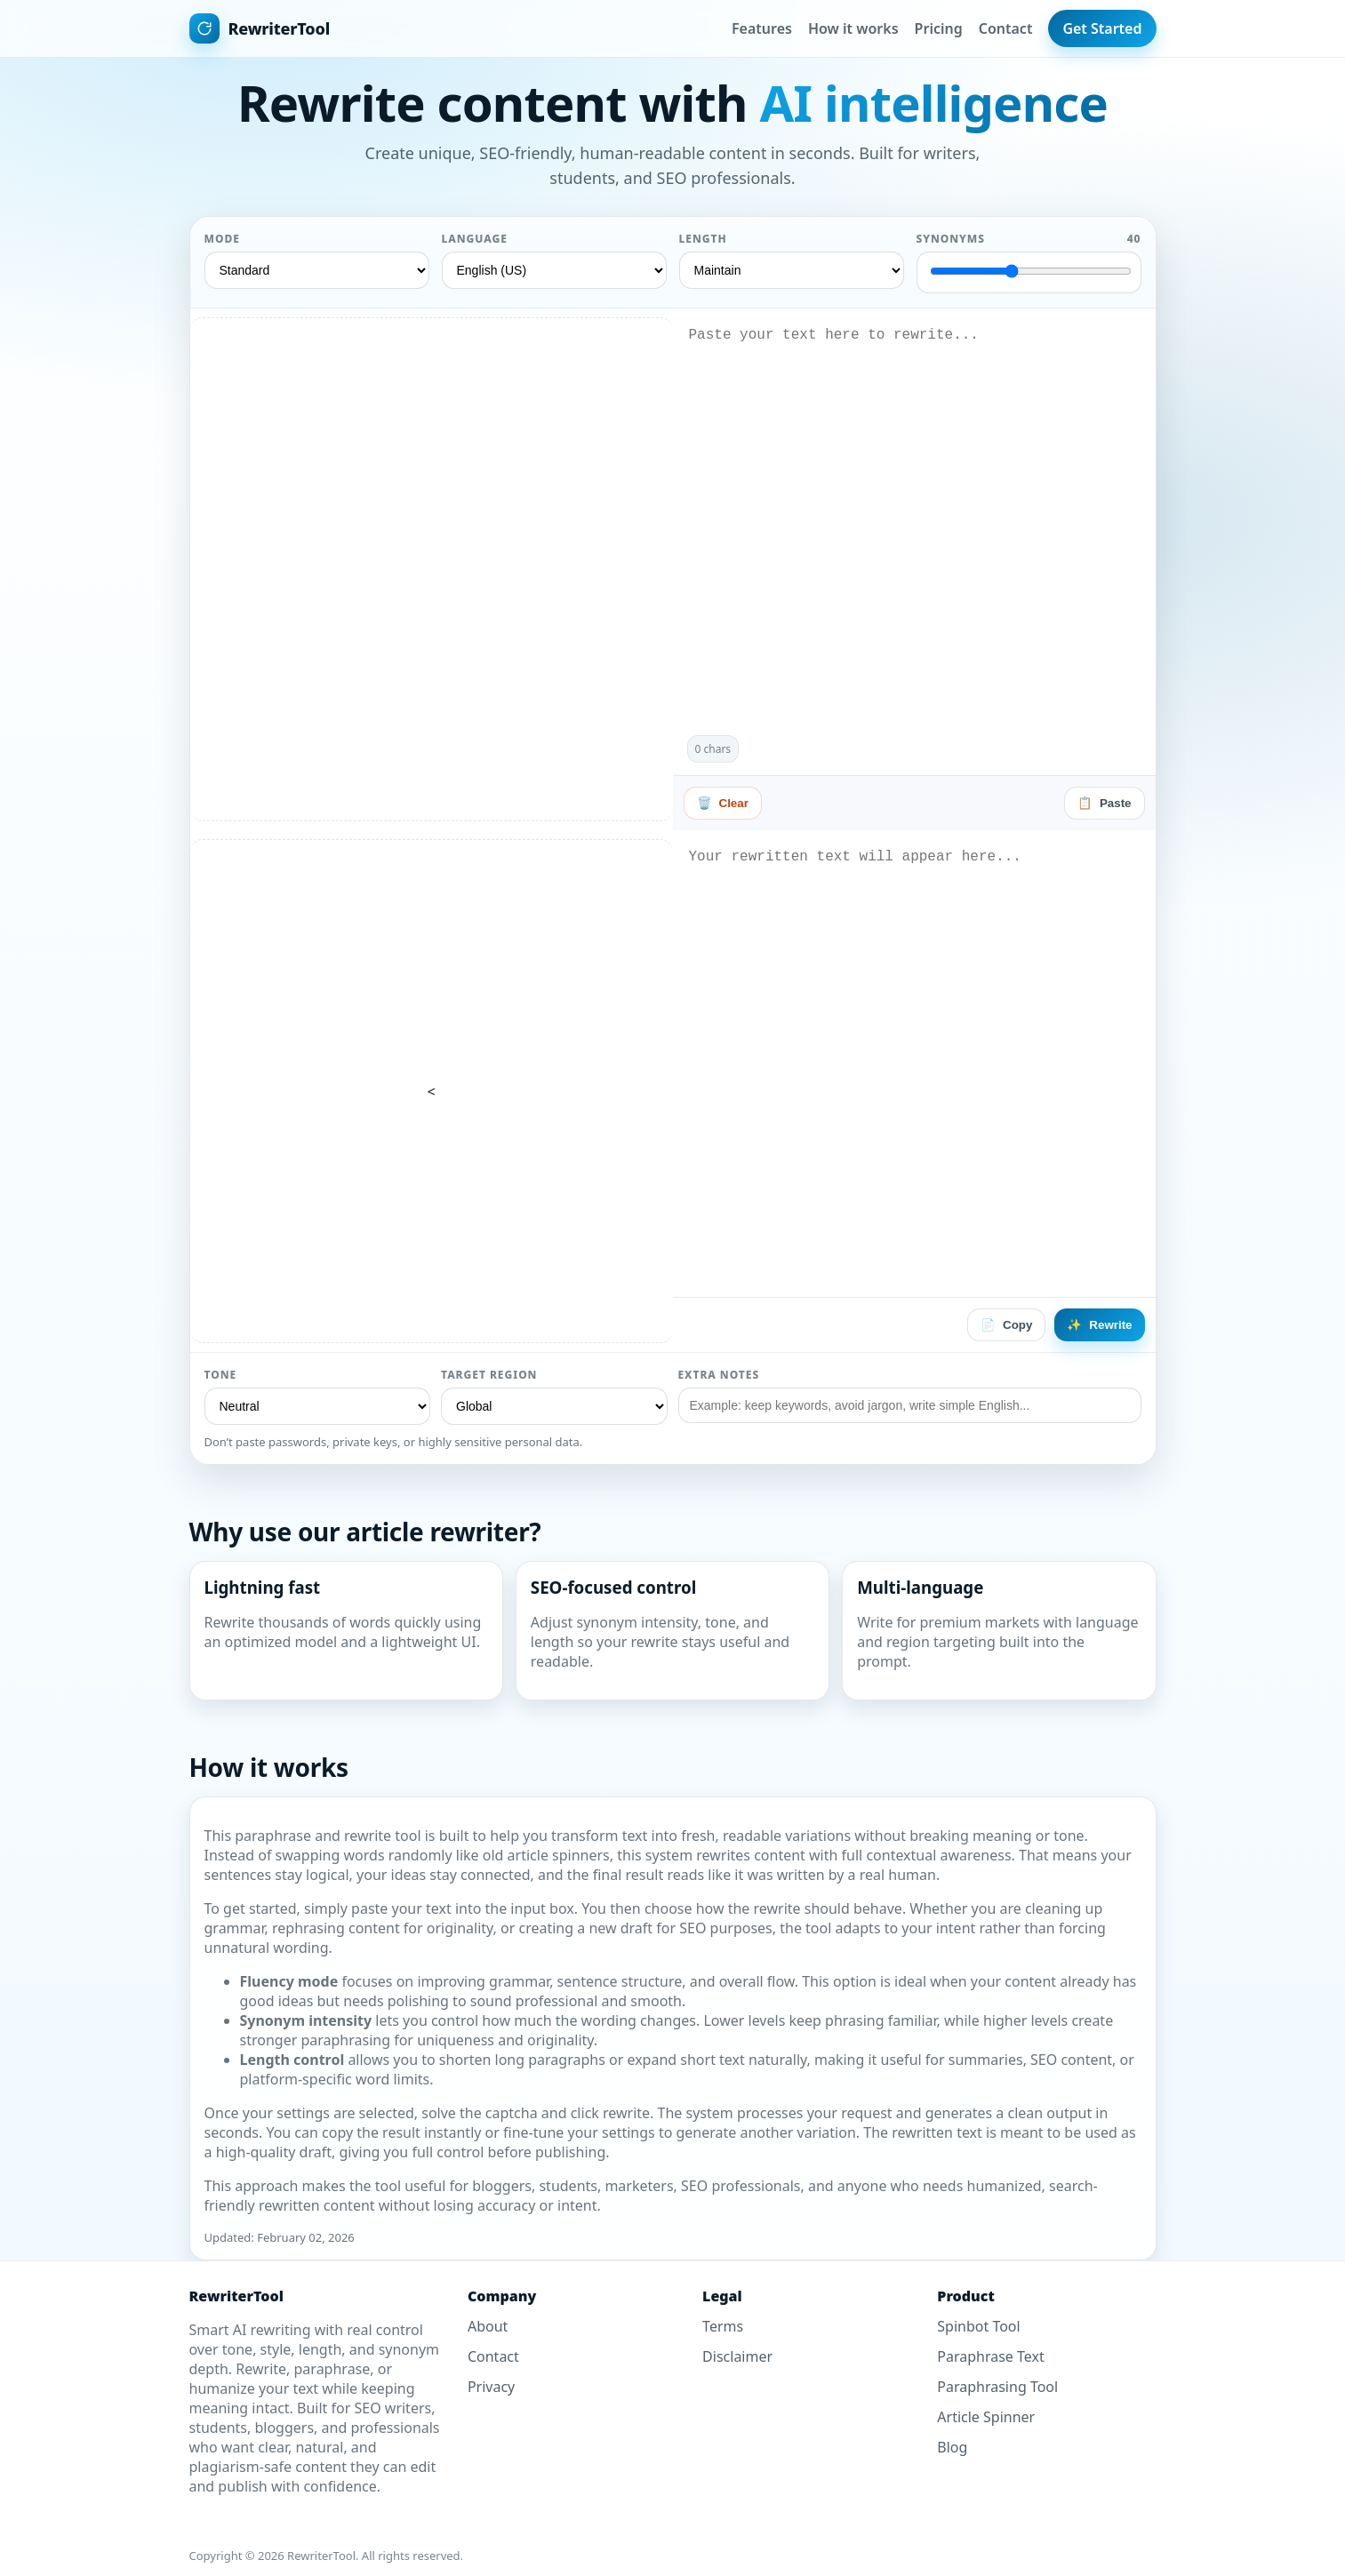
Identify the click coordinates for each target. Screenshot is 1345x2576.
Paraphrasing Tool (997, 2386)
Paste (1104, 803)
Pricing (939, 28)
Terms (722, 2326)
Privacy (491, 2386)
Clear (723, 803)
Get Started (1101, 28)
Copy (1006, 1325)
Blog (952, 2447)
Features (762, 28)
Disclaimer (737, 2356)
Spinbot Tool (978, 2326)
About (488, 2326)
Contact (1006, 28)
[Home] (260, 28)
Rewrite (1099, 1325)
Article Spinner (986, 2417)
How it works (853, 28)
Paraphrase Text (990, 2356)
